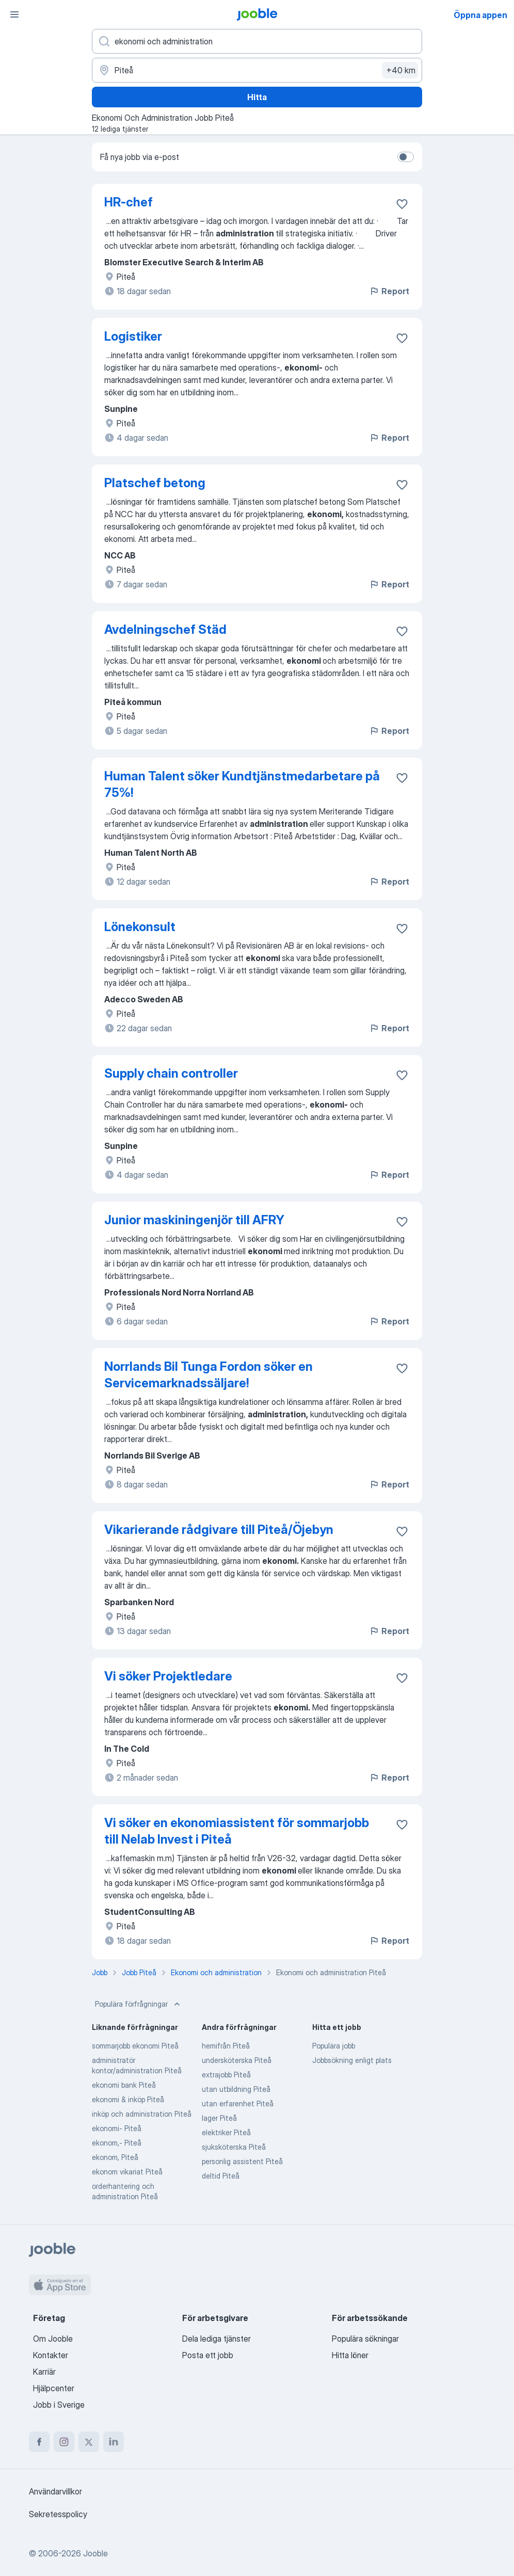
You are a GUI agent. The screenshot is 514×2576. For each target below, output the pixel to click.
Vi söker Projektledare (168, 1676)
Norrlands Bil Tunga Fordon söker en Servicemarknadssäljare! (208, 1374)
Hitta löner (350, 2355)
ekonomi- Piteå (116, 2128)
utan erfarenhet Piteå (238, 2103)
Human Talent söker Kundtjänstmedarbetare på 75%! (242, 784)
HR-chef (128, 202)
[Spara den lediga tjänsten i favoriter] (402, 204)
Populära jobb (333, 2045)
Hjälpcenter (53, 2388)
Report (389, 291)
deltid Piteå (220, 2175)
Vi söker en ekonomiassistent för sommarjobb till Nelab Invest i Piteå (236, 1831)
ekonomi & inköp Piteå (128, 2099)
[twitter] (88, 2441)
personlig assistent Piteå (242, 2161)
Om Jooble (53, 2338)
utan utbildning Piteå (236, 2089)
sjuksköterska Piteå (234, 2146)
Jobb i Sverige (59, 2404)
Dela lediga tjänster (216, 2338)
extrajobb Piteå (226, 2074)
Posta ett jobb (207, 2355)
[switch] (405, 157)
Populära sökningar (365, 2338)
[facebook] (39, 2441)
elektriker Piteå (226, 2132)
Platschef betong (154, 482)
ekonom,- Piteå (116, 2142)
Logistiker (133, 336)
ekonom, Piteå (115, 2157)
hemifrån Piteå (226, 2045)
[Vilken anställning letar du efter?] (257, 41)
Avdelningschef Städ (165, 629)
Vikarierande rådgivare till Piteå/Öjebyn (218, 1529)
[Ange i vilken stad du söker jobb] (257, 70)
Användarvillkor (55, 2491)
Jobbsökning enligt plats (352, 2060)
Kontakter (50, 2355)
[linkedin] (113, 2441)
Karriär (44, 2371)
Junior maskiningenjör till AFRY (194, 1219)
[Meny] (14, 14)
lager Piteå (219, 2118)
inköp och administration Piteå (141, 2113)
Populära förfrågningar (138, 2004)
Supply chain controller (171, 1073)
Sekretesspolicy (58, 2514)
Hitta (257, 97)
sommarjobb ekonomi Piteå (135, 2045)
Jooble (95, 2553)
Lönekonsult (139, 926)
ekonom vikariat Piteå (127, 2171)
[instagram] (64, 2441)
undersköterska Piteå (236, 2060)
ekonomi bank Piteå (124, 2085)
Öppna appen (480, 15)
